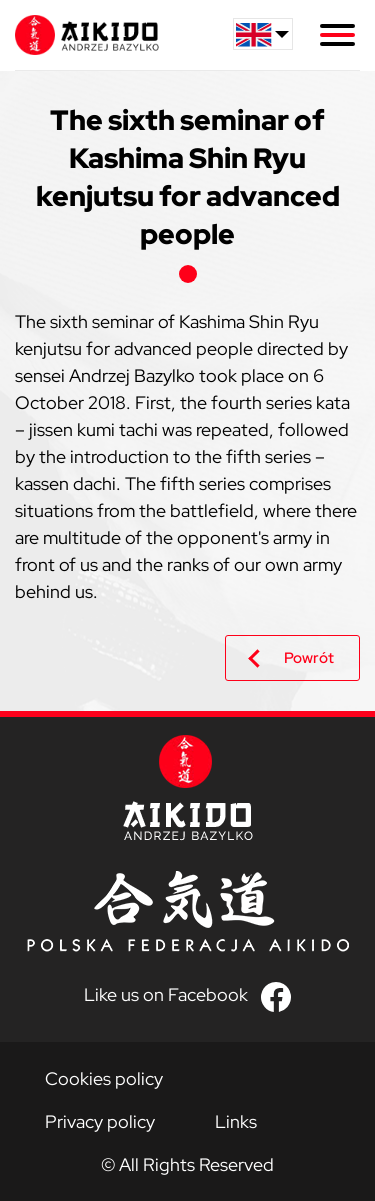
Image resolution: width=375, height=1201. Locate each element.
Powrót (309, 658)
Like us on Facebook (166, 994)
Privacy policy (100, 1121)
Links (236, 1121)
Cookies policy (104, 1078)
